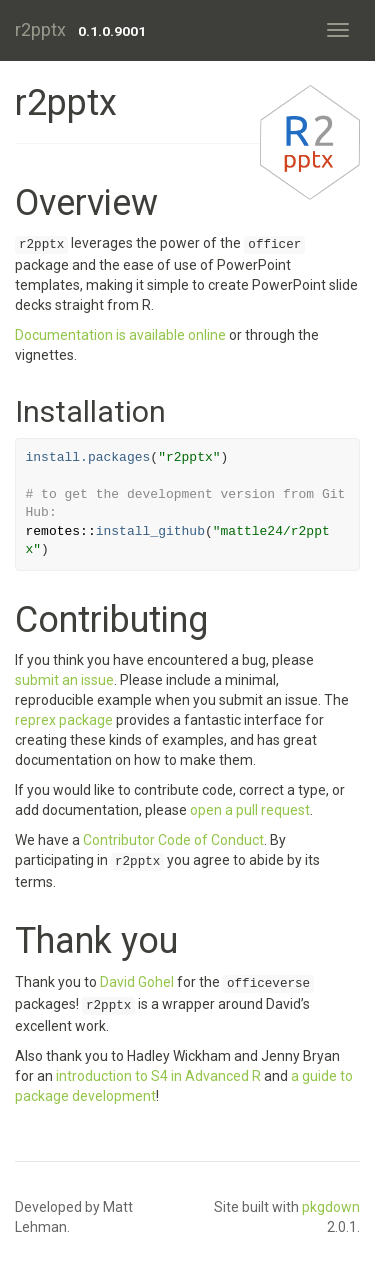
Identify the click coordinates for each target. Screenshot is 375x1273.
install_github (150, 531)
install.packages (88, 457)
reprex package (64, 720)
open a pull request (250, 810)
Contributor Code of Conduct (173, 840)
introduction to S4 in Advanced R (158, 1076)
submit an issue (64, 680)
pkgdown (331, 1207)
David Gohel (137, 982)
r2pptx (40, 29)
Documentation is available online (120, 335)
